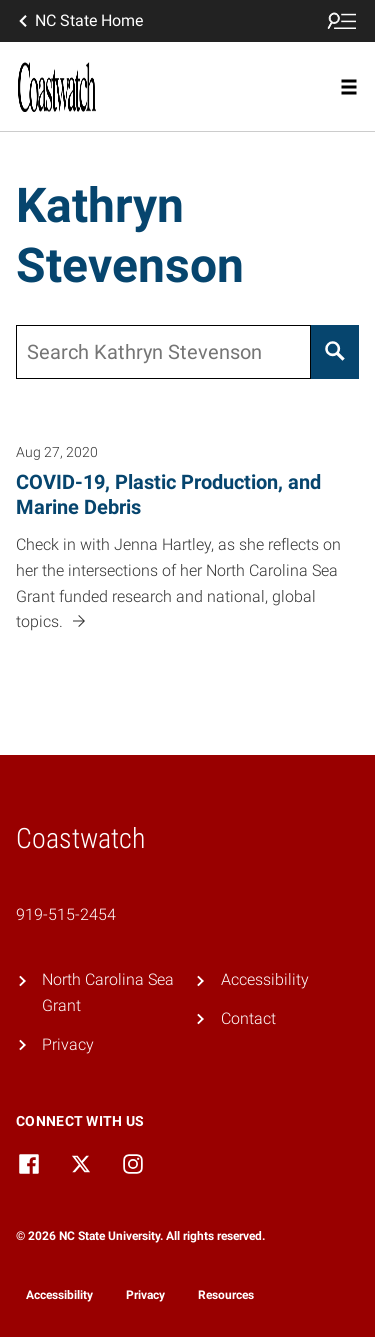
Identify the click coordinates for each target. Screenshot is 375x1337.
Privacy (68, 1044)
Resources (226, 1295)
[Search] (335, 352)
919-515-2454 (66, 914)
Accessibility (265, 979)
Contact (248, 1018)
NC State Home (79, 21)
